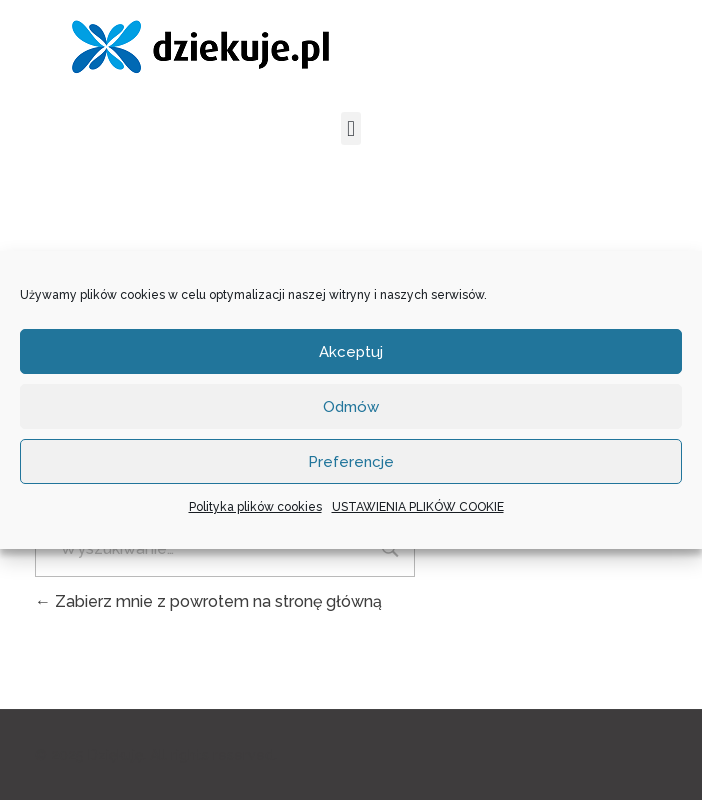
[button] (350, 128)
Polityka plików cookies (255, 507)
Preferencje (351, 462)
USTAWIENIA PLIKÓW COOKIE (418, 507)
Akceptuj (351, 352)
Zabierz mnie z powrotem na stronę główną (208, 601)
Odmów (351, 407)
